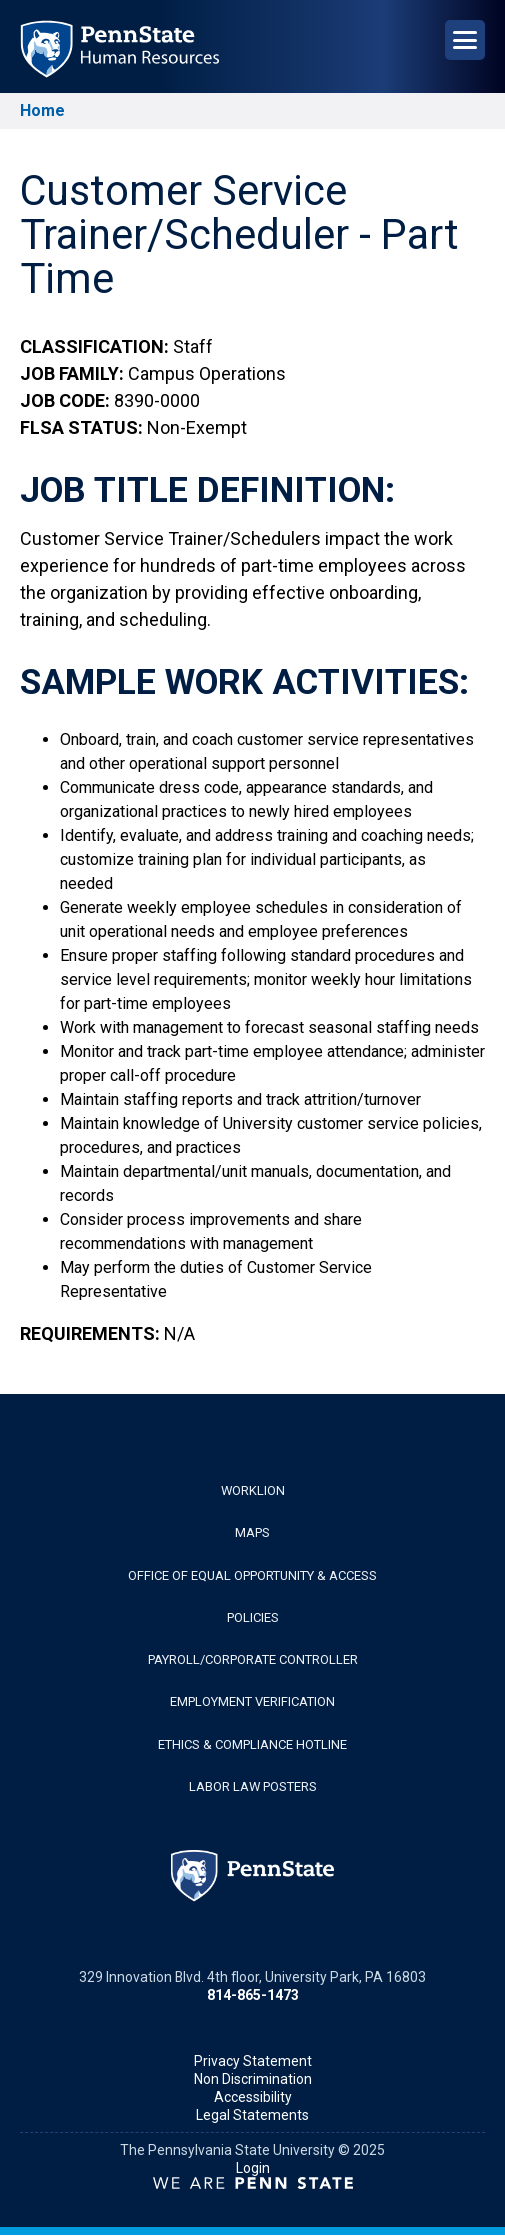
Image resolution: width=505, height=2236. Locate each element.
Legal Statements (252, 2115)
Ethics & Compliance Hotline (252, 1744)
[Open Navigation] (465, 40)
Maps (252, 1532)
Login (253, 2168)
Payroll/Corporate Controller (253, 1659)
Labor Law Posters (253, 1786)
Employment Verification (252, 1701)
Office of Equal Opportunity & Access (252, 1575)
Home (42, 110)
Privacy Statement (253, 2061)
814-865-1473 (253, 1995)
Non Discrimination (253, 2079)
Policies (253, 1617)
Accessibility (253, 2097)
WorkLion (253, 1490)
